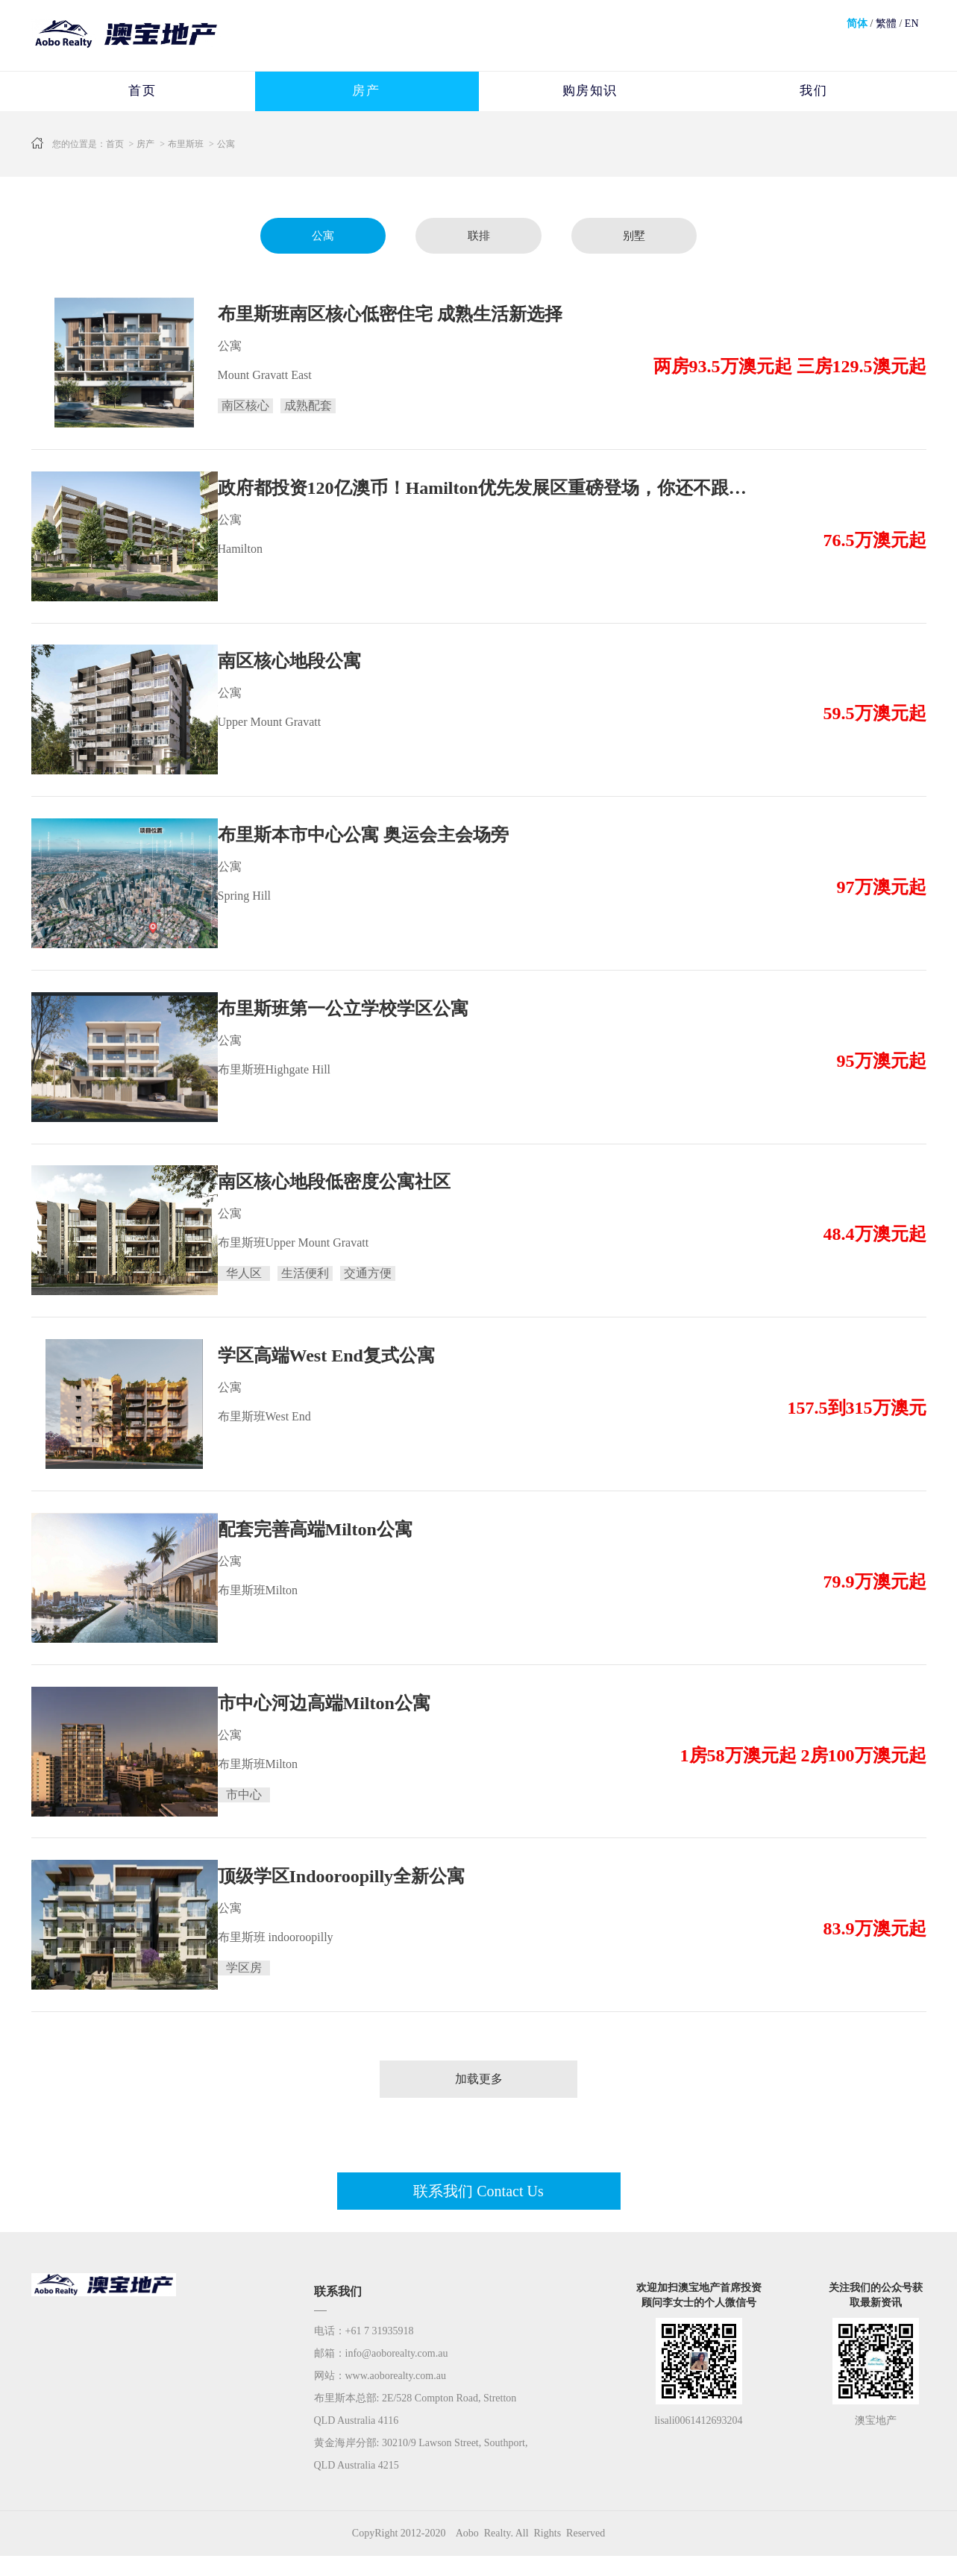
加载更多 (479, 2099)
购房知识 (590, 91)
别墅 (639, 237)
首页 (142, 91)
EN (912, 23)
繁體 (886, 23)
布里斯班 (186, 145)
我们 (813, 91)
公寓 (226, 145)
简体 (857, 23)
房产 (365, 91)
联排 (479, 237)
